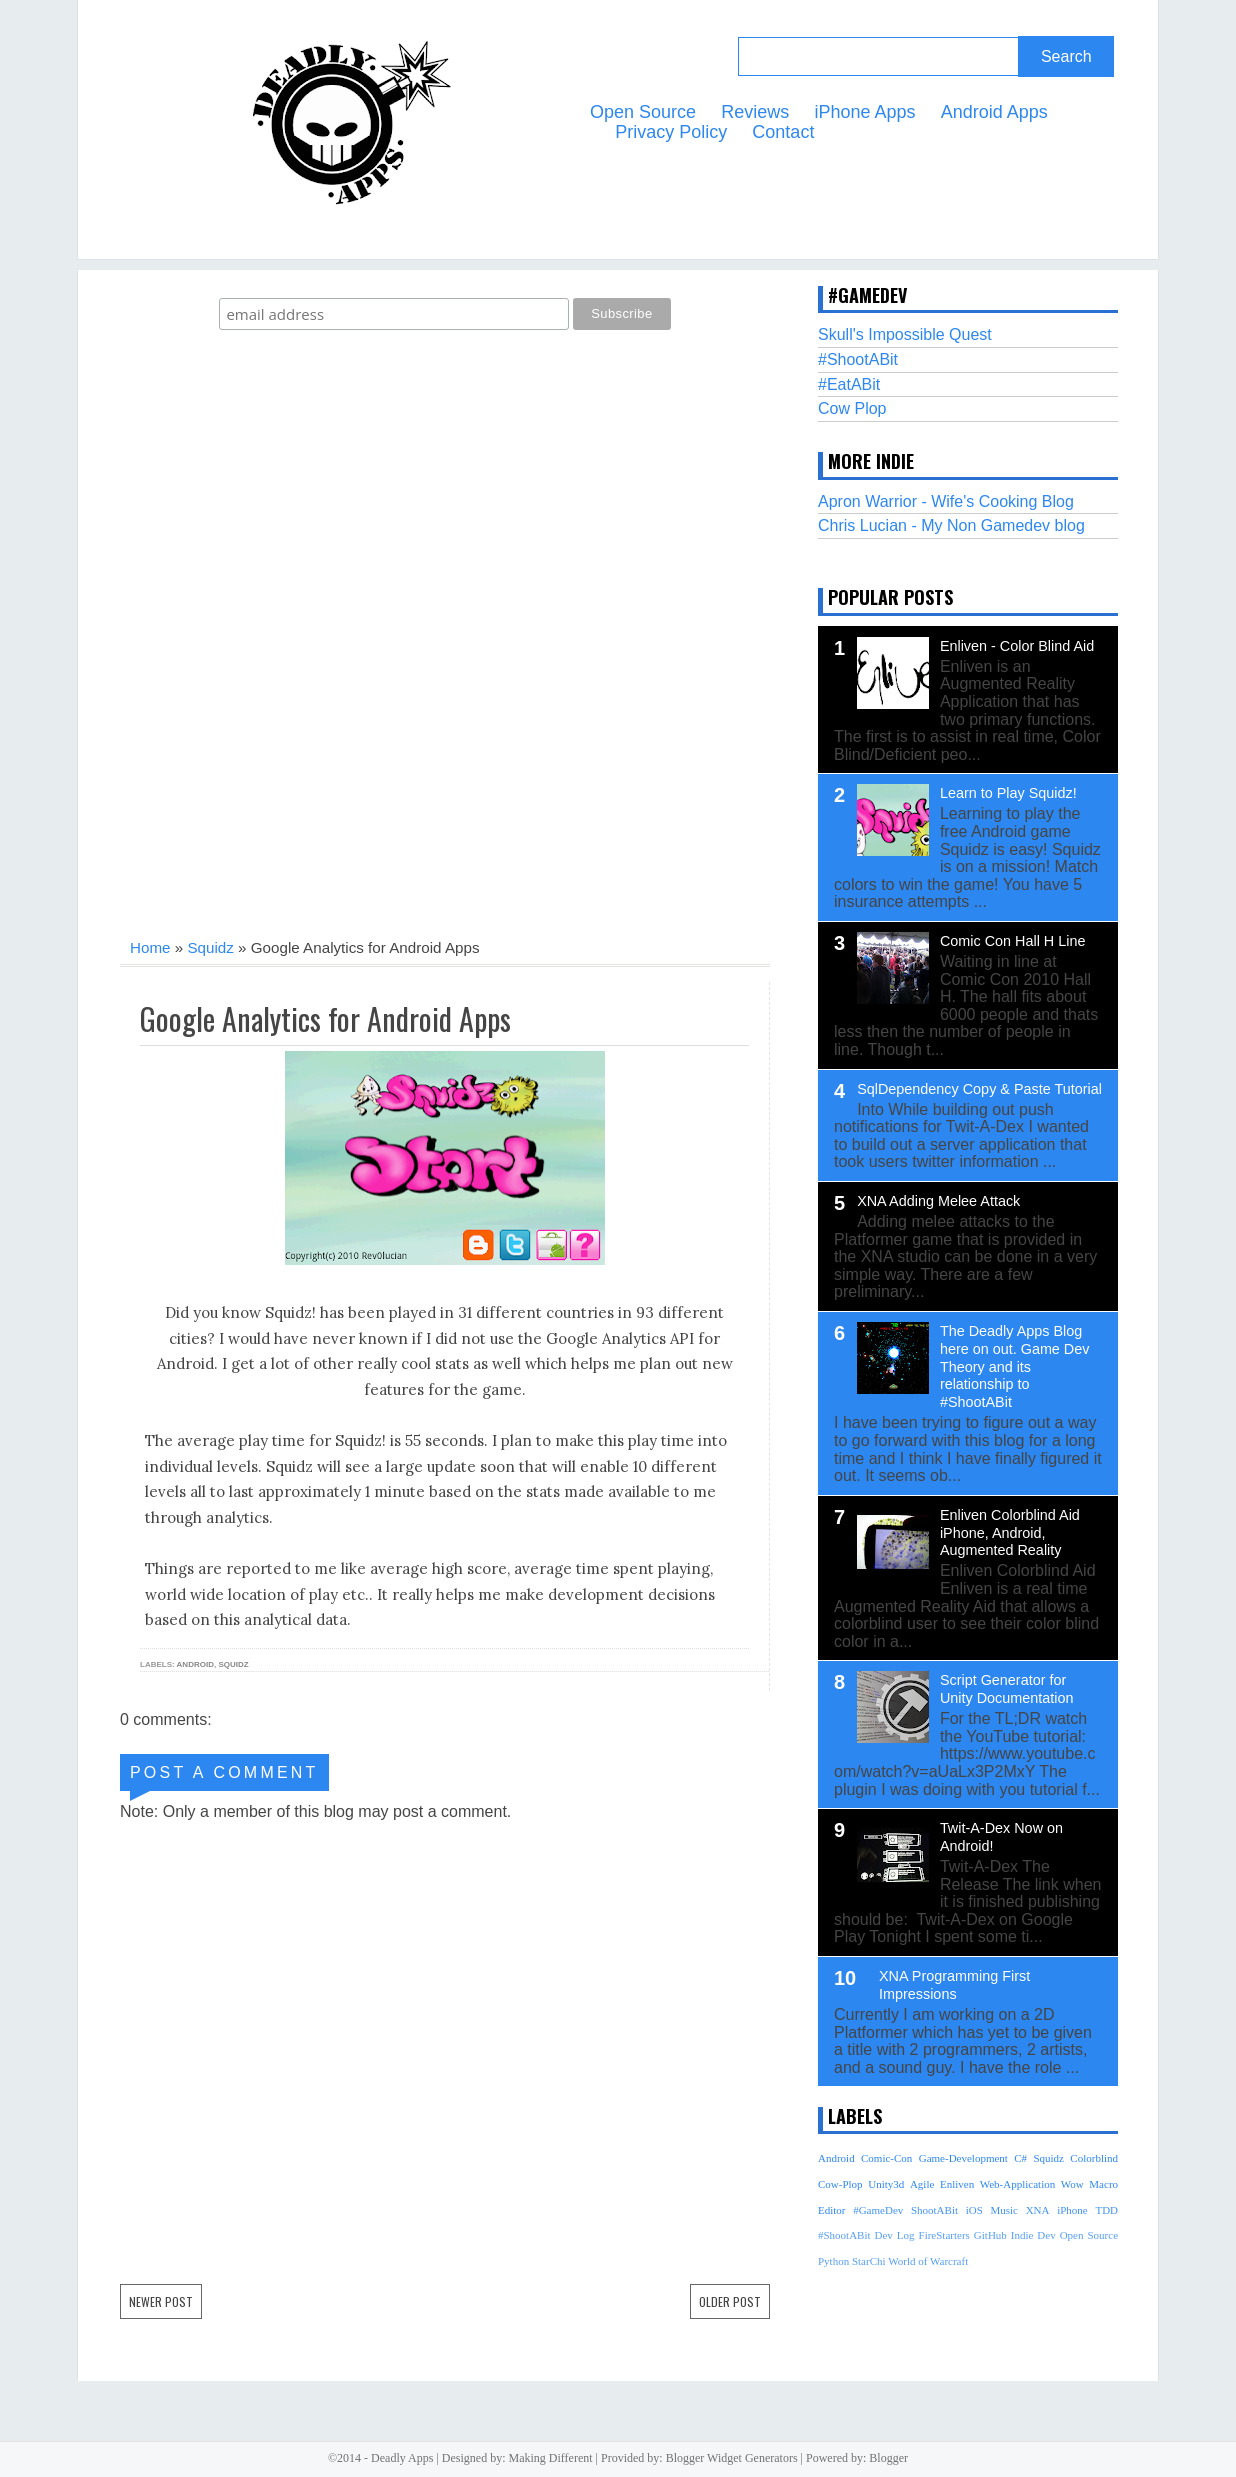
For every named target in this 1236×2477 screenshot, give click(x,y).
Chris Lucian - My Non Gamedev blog (951, 525)
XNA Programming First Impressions (954, 1985)
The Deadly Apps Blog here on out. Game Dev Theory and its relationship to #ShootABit (1015, 1366)
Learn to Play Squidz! (1008, 793)
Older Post (730, 2301)
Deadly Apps (402, 2458)
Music (1004, 2210)
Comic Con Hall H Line (1013, 941)
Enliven (957, 2184)
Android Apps (994, 112)
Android (195, 1664)
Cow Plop (852, 408)
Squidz (210, 947)
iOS (974, 2210)
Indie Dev (1033, 2235)
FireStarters (944, 2235)
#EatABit (849, 384)
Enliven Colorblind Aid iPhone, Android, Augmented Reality (1010, 1533)
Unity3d (886, 2184)
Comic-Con (886, 2158)
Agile (922, 2184)
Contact (783, 132)
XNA (1038, 2210)
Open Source (643, 112)
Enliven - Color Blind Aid (1017, 646)
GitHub (990, 2235)
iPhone (1072, 2210)
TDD (1106, 2210)
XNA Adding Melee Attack (938, 1201)
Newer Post (161, 2301)
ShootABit (934, 2210)
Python (833, 2261)
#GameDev (878, 2210)
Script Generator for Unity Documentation (1007, 1689)
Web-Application (1017, 2184)
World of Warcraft (928, 2261)
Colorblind (1094, 2158)
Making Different (551, 2458)
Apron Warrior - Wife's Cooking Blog (946, 501)
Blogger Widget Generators (732, 2458)
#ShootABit (858, 359)
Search (1066, 56)
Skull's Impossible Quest (905, 334)
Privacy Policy (671, 132)
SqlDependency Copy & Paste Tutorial (979, 1089)
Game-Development (963, 2158)
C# (1020, 2158)
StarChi (869, 2261)
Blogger (888, 2458)
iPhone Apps (864, 112)
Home (150, 947)
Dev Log (895, 2235)
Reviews (755, 112)
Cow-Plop (840, 2184)
